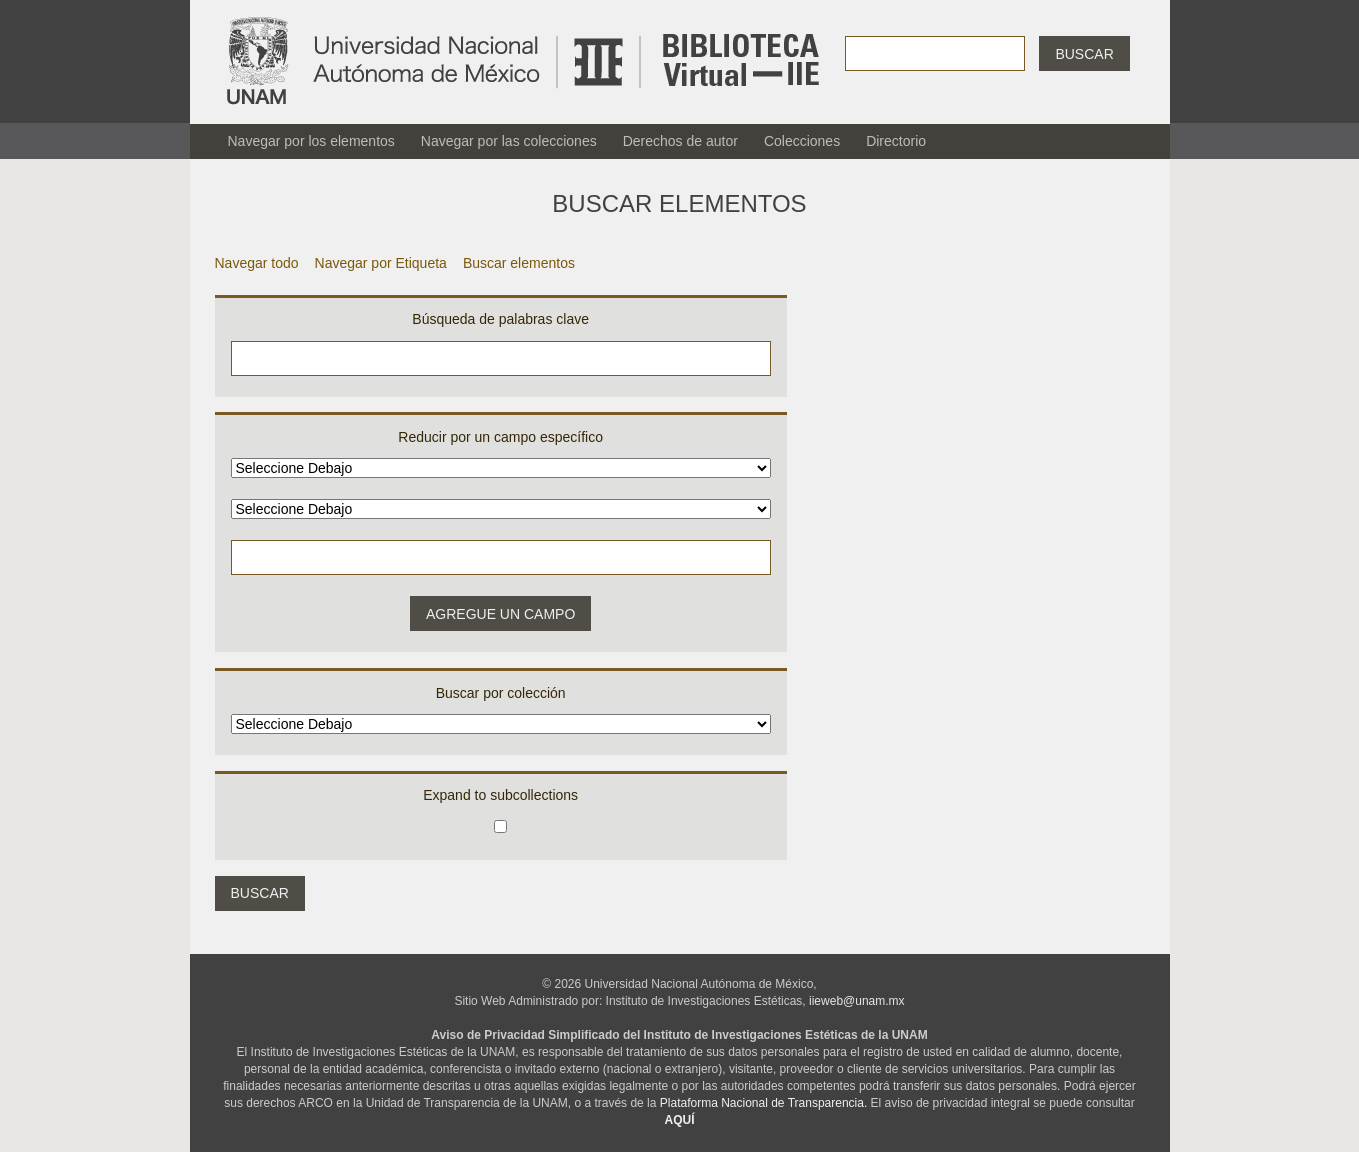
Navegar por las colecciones (509, 141)
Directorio (896, 141)
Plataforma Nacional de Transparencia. (763, 1103)
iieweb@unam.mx (857, 1001)
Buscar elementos (519, 263)
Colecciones (802, 141)
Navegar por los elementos (311, 141)
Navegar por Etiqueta (381, 263)
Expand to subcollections (500, 795)
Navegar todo (257, 263)
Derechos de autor (680, 141)
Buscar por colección (501, 693)
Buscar (1084, 54)
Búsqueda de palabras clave (500, 319)
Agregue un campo (500, 614)
